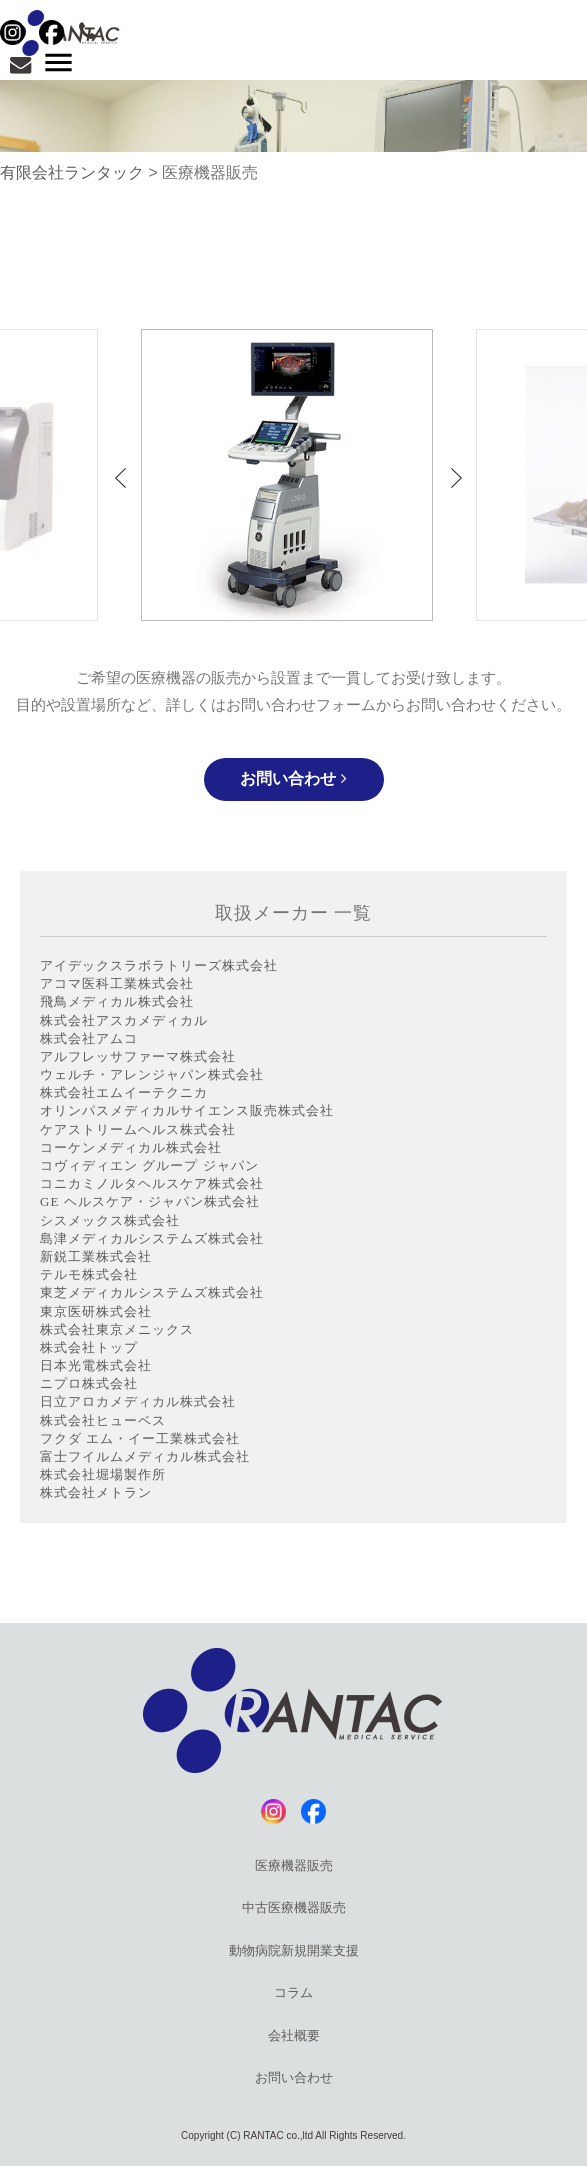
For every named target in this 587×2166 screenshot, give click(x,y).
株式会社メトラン (96, 1492)
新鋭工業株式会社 (96, 1256)
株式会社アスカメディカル (124, 1020)
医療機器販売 (294, 1865)
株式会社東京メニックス (117, 1329)
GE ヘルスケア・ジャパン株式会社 (150, 1201)
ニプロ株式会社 (89, 1383)
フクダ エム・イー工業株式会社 (140, 1438)
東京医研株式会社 (96, 1311)
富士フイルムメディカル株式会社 (145, 1456)
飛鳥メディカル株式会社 (117, 1001)
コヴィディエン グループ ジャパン (149, 1165)
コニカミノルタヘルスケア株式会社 (152, 1183)
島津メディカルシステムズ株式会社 (152, 1238)
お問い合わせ (293, 778)
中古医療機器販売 (294, 1907)
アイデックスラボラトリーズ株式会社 (159, 965)
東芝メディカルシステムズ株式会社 (152, 1292)
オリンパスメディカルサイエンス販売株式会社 (187, 1110)
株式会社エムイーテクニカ (124, 1092)
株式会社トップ (89, 1347)
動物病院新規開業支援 (294, 1950)
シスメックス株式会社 (110, 1220)
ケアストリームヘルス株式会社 (138, 1129)
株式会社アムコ (89, 1038)
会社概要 (294, 2035)
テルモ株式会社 (89, 1274)
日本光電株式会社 (96, 1365)
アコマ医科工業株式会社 (117, 983)
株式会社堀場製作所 (103, 1474)
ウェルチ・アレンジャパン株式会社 (152, 1074)
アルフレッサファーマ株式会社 (138, 1056)
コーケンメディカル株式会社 (131, 1147)
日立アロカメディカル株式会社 (138, 1401)
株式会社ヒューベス (103, 1420)
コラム (293, 1992)
